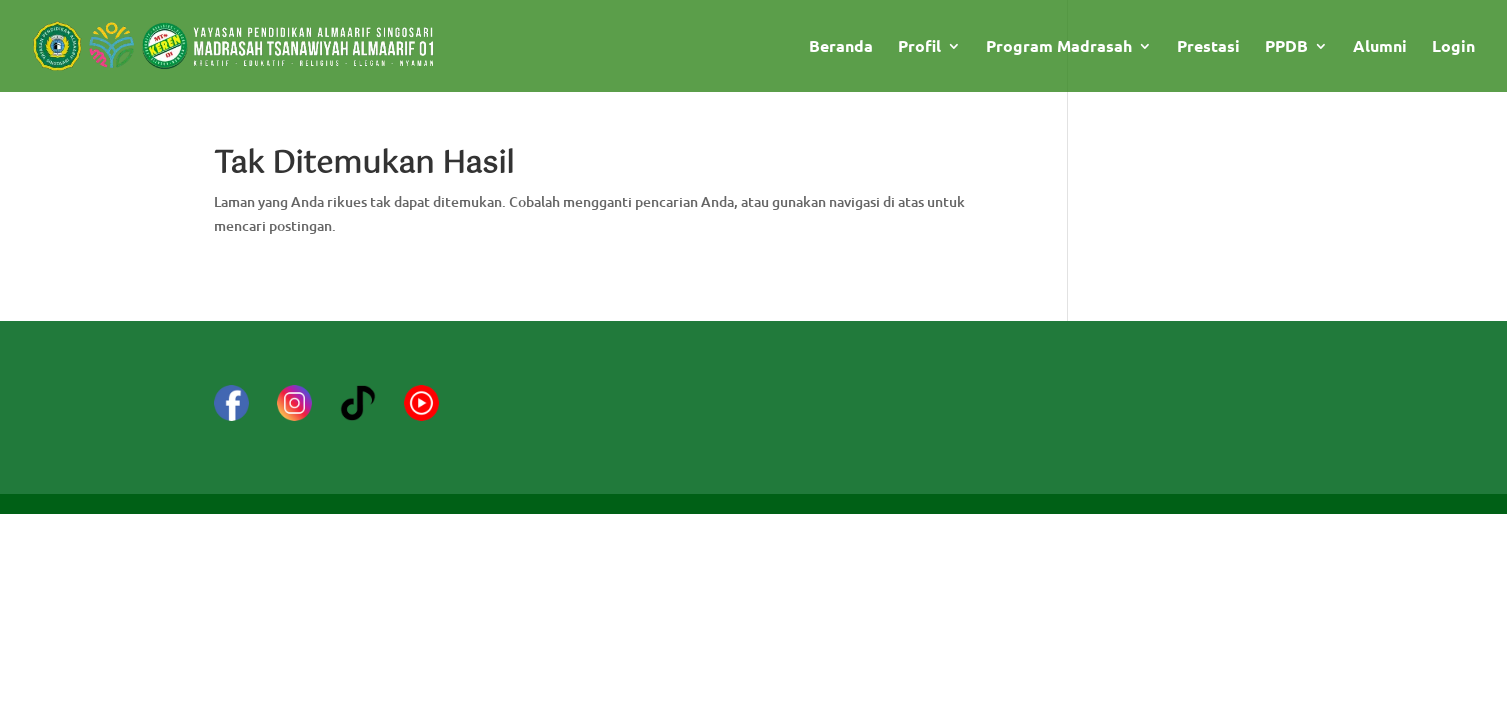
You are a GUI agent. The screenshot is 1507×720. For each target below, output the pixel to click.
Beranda (841, 47)
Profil (919, 47)
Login (1453, 47)
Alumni (1380, 47)
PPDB (1286, 47)
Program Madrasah (1059, 47)
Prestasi (1208, 47)
